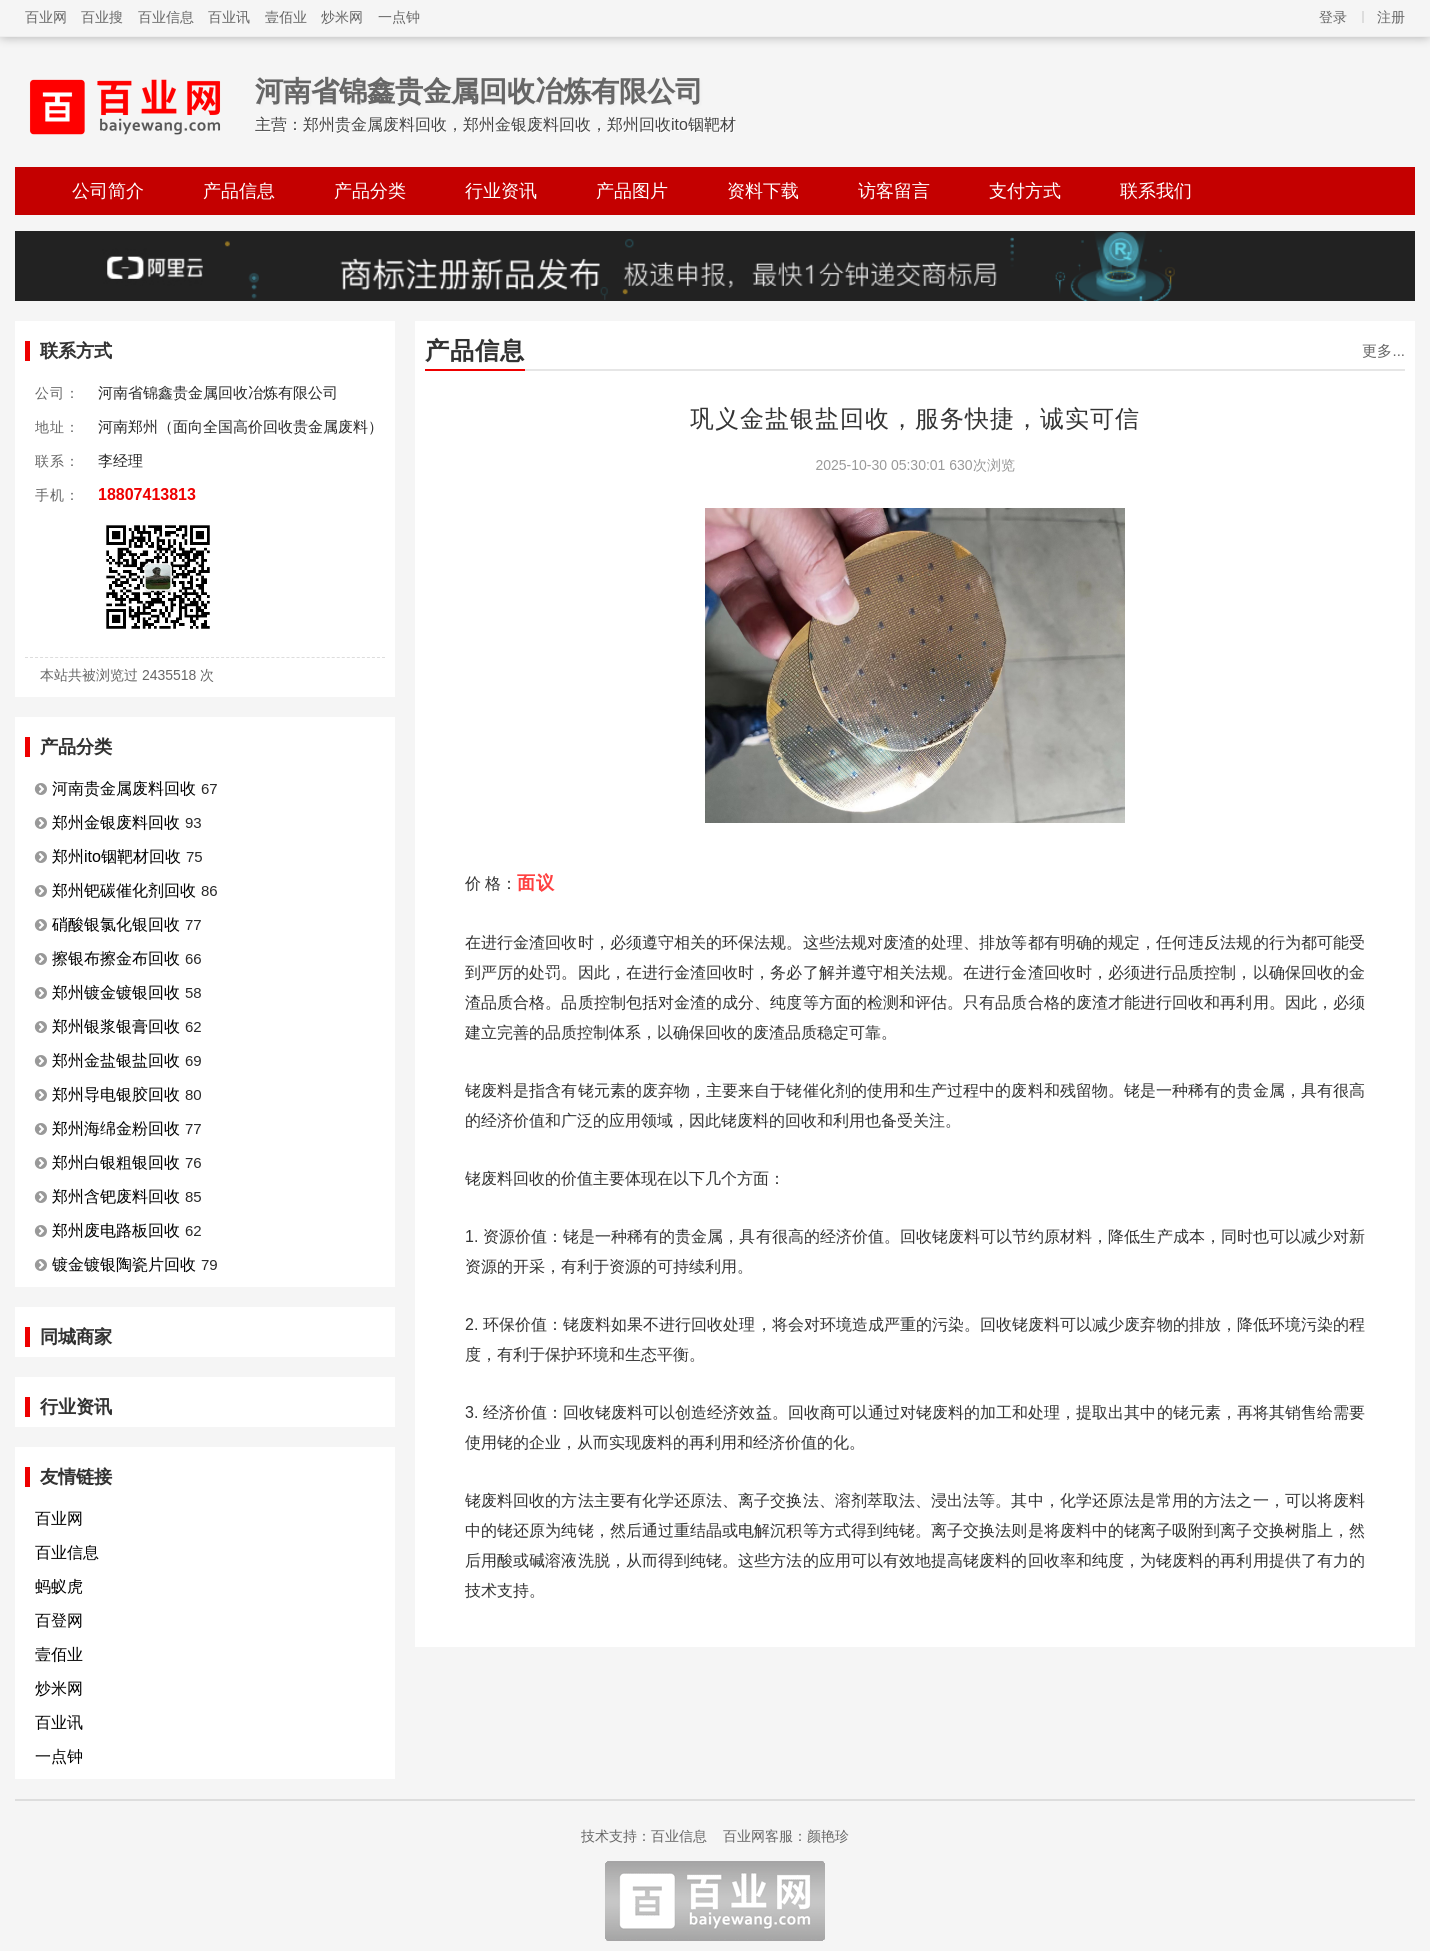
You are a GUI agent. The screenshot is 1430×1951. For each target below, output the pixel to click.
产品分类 (370, 191)
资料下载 (763, 191)
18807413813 (147, 494)
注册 (1391, 17)
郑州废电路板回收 (116, 1230)
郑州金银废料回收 (116, 822)
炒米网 (342, 17)
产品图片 (632, 191)
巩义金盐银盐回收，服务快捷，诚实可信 (915, 418)
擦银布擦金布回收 (116, 958)
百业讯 (229, 17)
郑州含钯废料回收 (116, 1196)
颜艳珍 (828, 1836)
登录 (1333, 17)
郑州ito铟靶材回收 (116, 856)
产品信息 (239, 191)
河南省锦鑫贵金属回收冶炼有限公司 (479, 91)
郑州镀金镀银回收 (116, 992)
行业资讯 (501, 191)
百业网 (46, 17)
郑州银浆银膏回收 (116, 1026)
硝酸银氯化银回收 (116, 924)
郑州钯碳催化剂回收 (124, 890)
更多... (1383, 350)
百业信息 (166, 17)
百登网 (59, 1620)
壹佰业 (286, 17)
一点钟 (399, 17)
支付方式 (1025, 191)
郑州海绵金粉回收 (116, 1128)
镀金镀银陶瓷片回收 (124, 1264)
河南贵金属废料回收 (124, 788)
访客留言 (894, 191)
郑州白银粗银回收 (116, 1162)
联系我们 (1156, 191)
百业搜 (102, 17)
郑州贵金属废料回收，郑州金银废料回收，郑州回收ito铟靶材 (519, 124)
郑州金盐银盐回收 (116, 1060)
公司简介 (108, 191)
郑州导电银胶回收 (116, 1094)
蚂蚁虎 (59, 1586)
